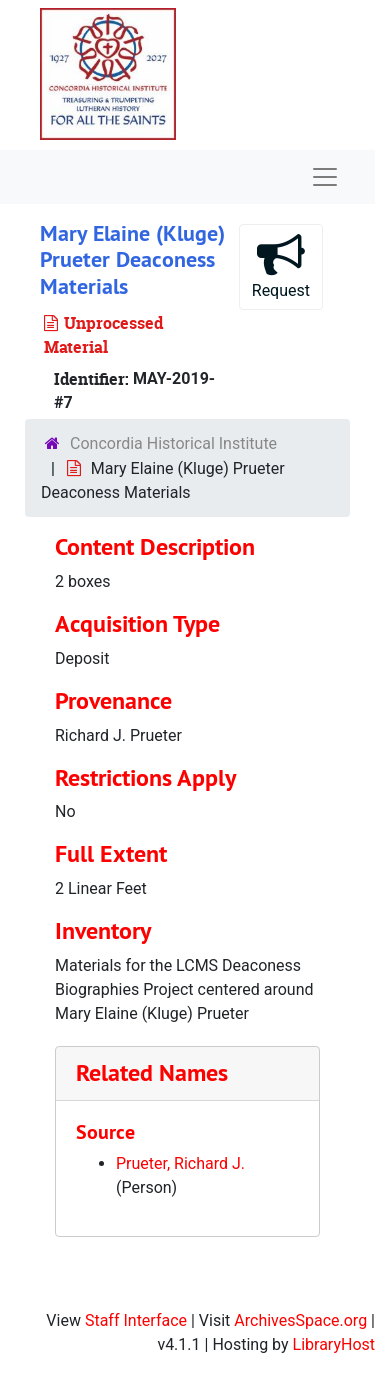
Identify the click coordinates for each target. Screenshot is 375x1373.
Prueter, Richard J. (180, 1163)
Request (281, 265)
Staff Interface (136, 1320)
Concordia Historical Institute (173, 443)
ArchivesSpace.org (300, 1320)
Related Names (152, 1072)
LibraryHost (334, 1344)
